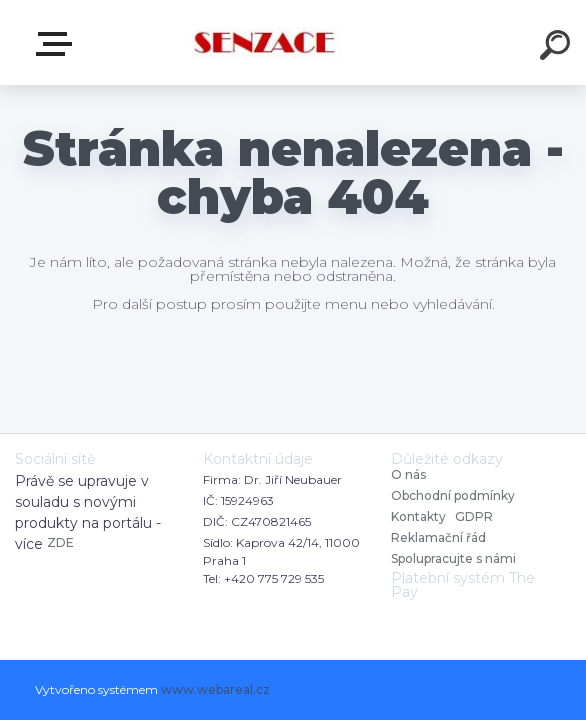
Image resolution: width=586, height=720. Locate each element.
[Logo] (263, 42)
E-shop (58, 44)
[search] (558, 48)
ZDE (60, 542)
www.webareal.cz (215, 689)
